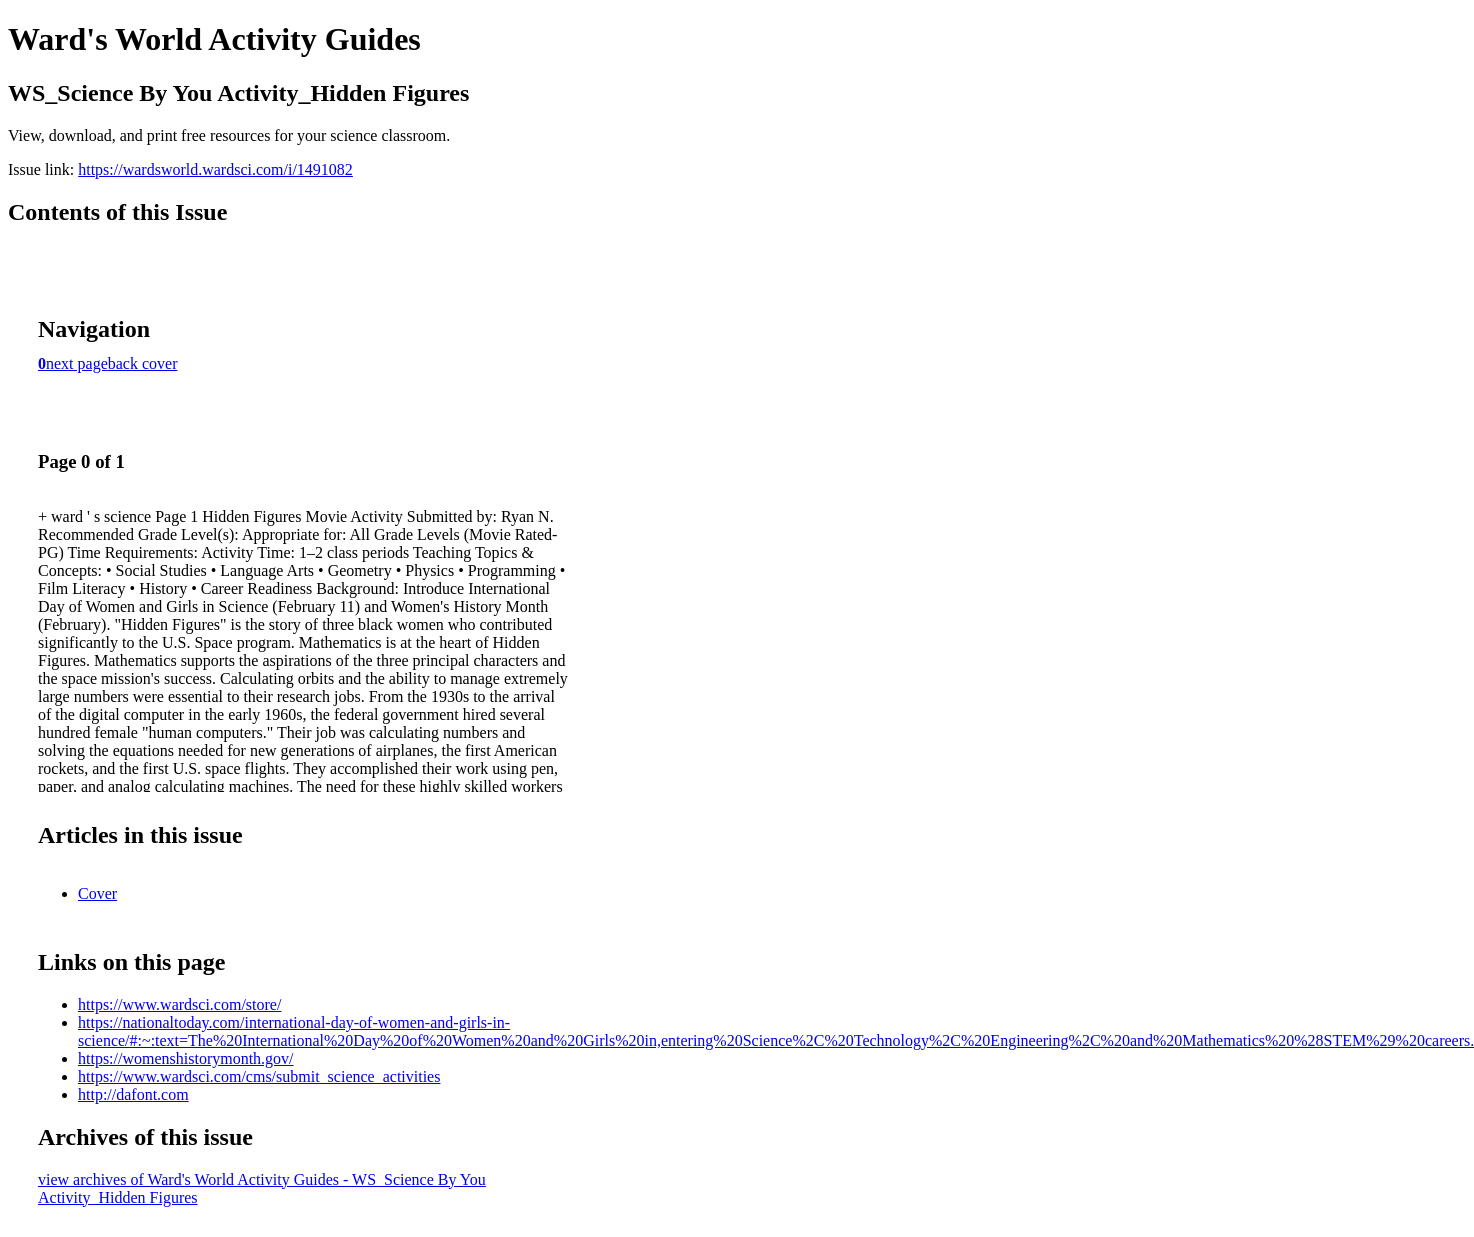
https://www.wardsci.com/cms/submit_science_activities (259, 1076)
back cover (143, 363)
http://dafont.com (133, 1094)
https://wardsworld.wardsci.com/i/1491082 (215, 169)
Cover (97, 893)
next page (77, 363)
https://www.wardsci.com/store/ (179, 1004)
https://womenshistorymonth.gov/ (186, 1058)
